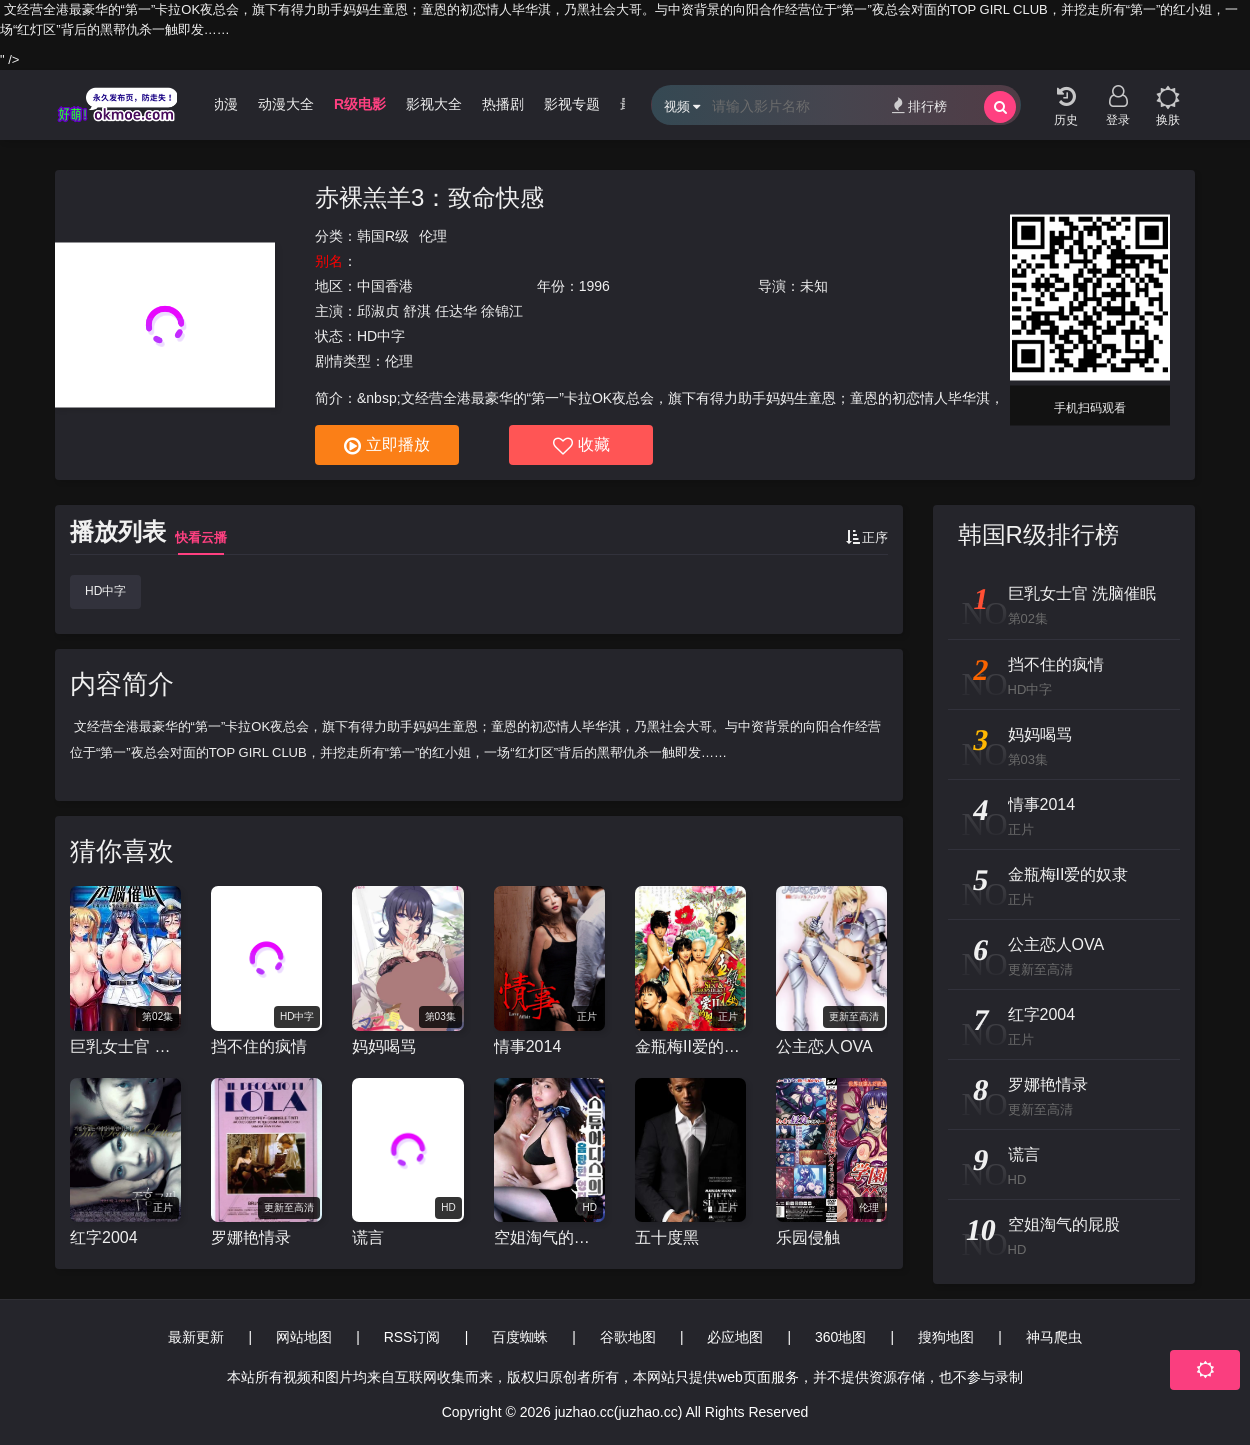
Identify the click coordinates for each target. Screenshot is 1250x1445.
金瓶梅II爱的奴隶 (690, 1046)
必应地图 (735, 1337)
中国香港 (385, 286)
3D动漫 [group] (224, 104)
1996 (594, 286)
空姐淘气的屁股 (549, 1237)
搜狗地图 (946, 1337)
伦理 (433, 236)
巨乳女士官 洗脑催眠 (125, 1046)
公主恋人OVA (824, 1046)
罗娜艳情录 (251, 1237)
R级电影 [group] (368, 104)
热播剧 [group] (512, 104)
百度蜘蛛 (520, 1337)
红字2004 (104, 1237)
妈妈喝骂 (384, 1046)
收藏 (581, 446)
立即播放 (387, 446)
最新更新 (196, 1337)
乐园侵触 (808, 1237)
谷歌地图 (628, 1337)
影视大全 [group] (443, 104)
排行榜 (919, 105)
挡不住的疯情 (259, 1046)
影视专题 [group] (581, 104)
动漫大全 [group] (294, 104)
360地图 (840, 1337)
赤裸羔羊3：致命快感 (429, 197)
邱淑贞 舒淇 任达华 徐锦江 (440, 311)
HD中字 (105, 591)
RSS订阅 (412, 1337)
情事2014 (528, 1046)
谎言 (368, 1237)
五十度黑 (667, 1237)
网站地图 (304, 1337)
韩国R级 (383, 236)
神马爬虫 (1054, 1337)
